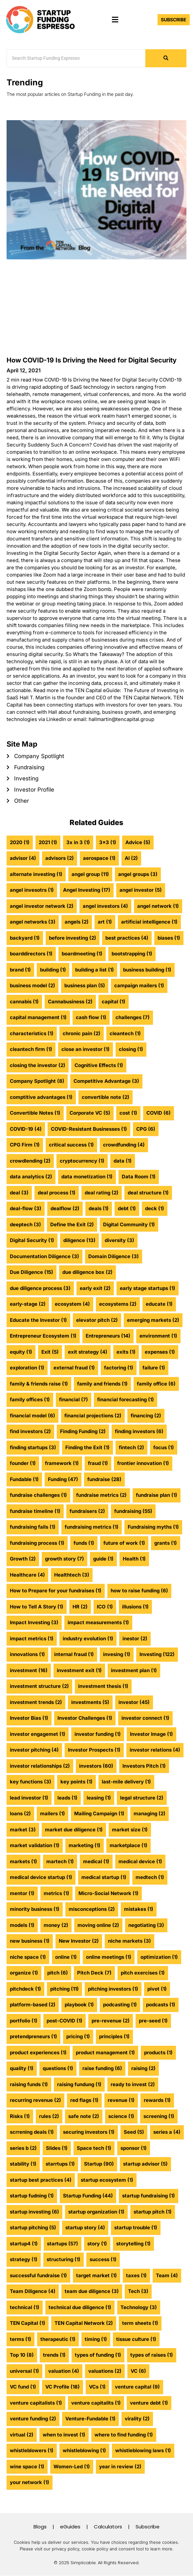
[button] (115, 19)
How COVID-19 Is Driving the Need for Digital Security (92, 360)
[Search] (76, 58)
